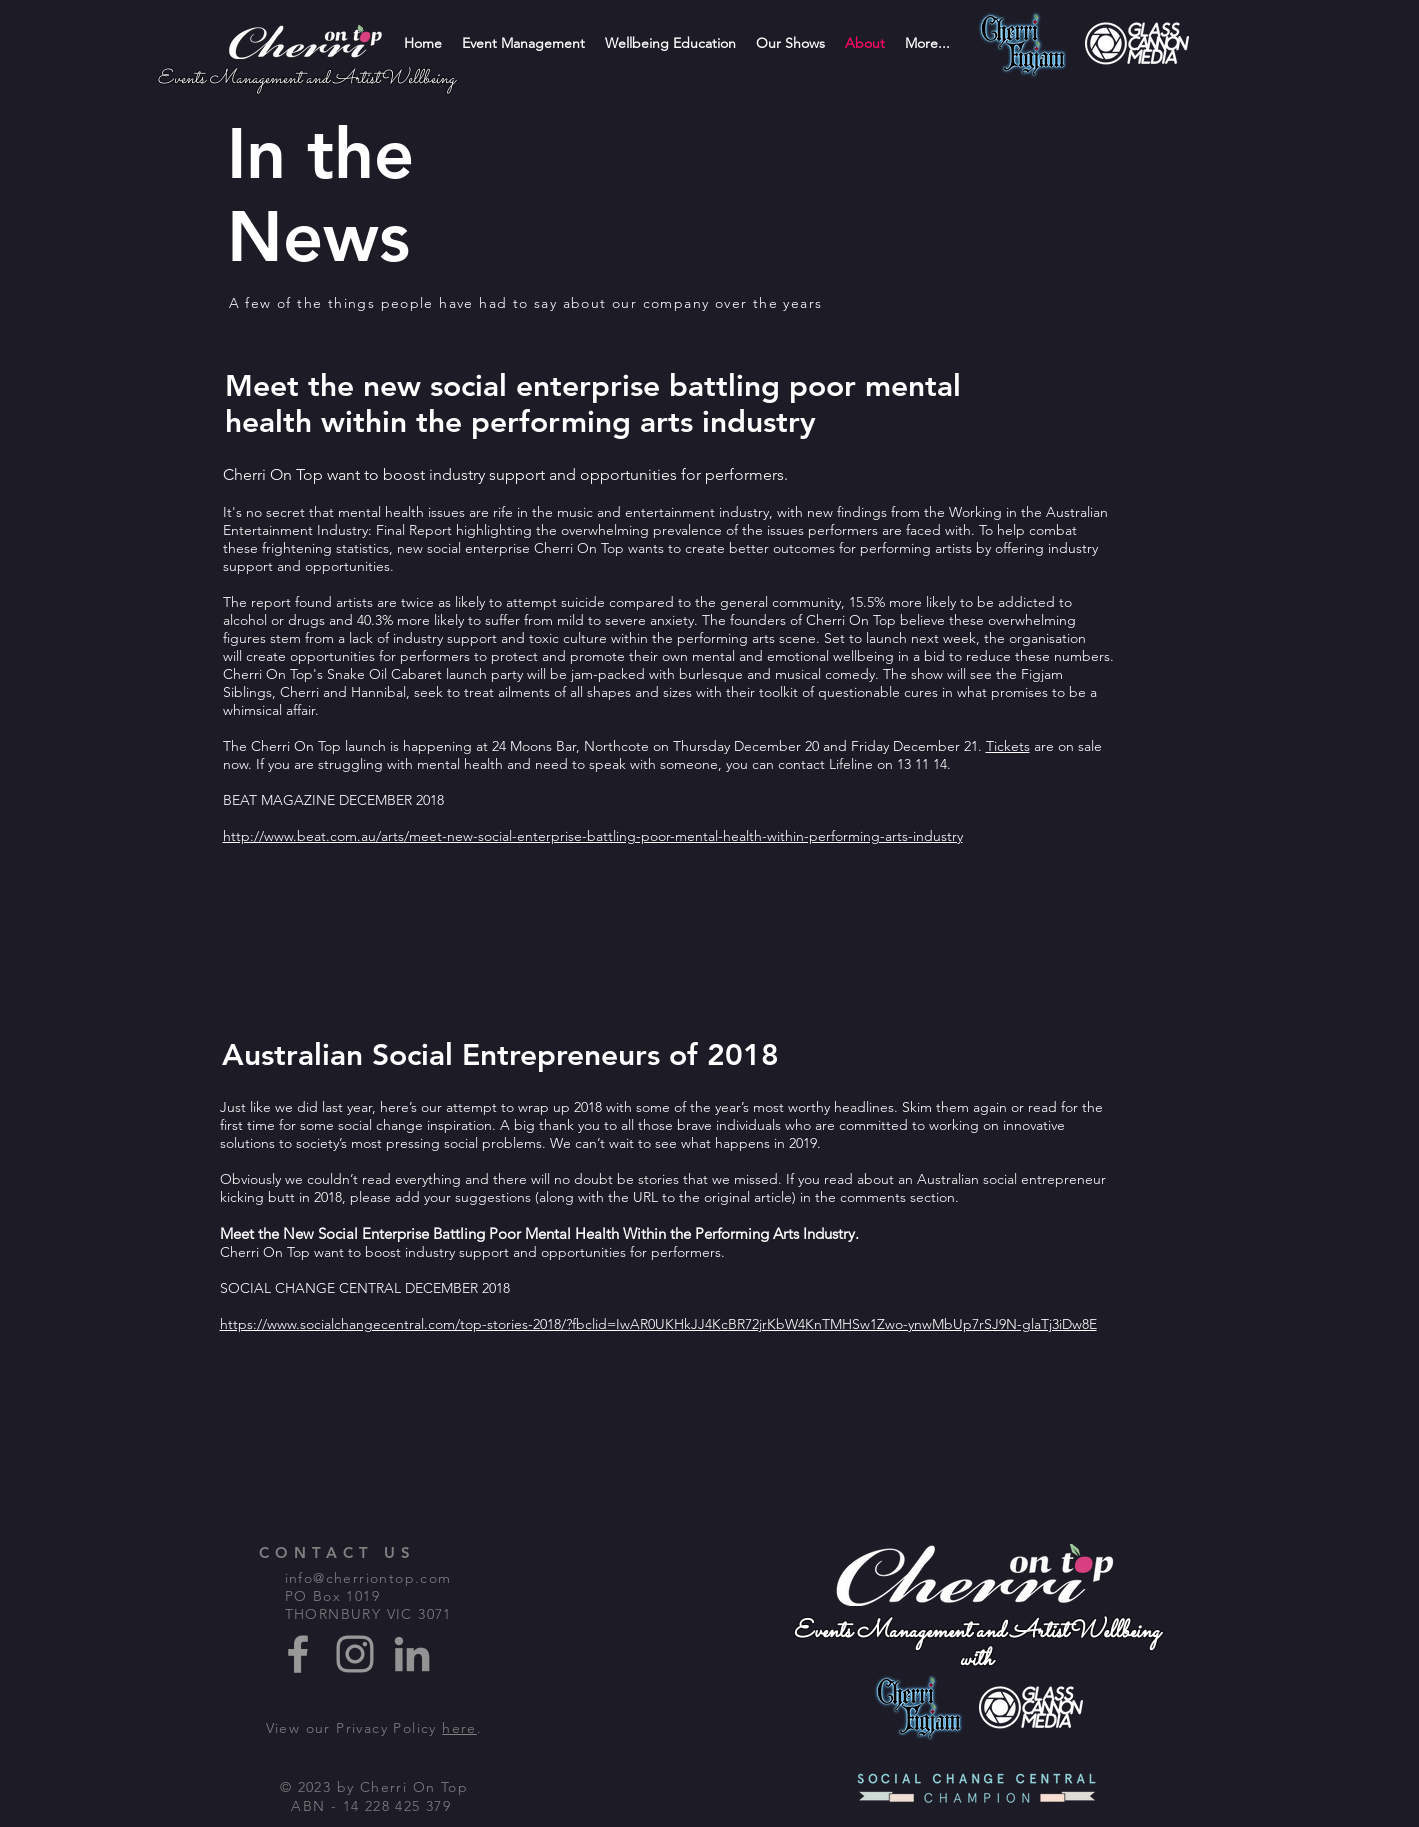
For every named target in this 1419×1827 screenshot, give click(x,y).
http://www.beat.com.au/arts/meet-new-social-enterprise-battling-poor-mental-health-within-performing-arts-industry (593, 836)
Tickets (1008, 746)
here (459, 1728)
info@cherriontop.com (368, 1578)
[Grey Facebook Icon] (298, 1654)
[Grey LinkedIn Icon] (412, 1654)
